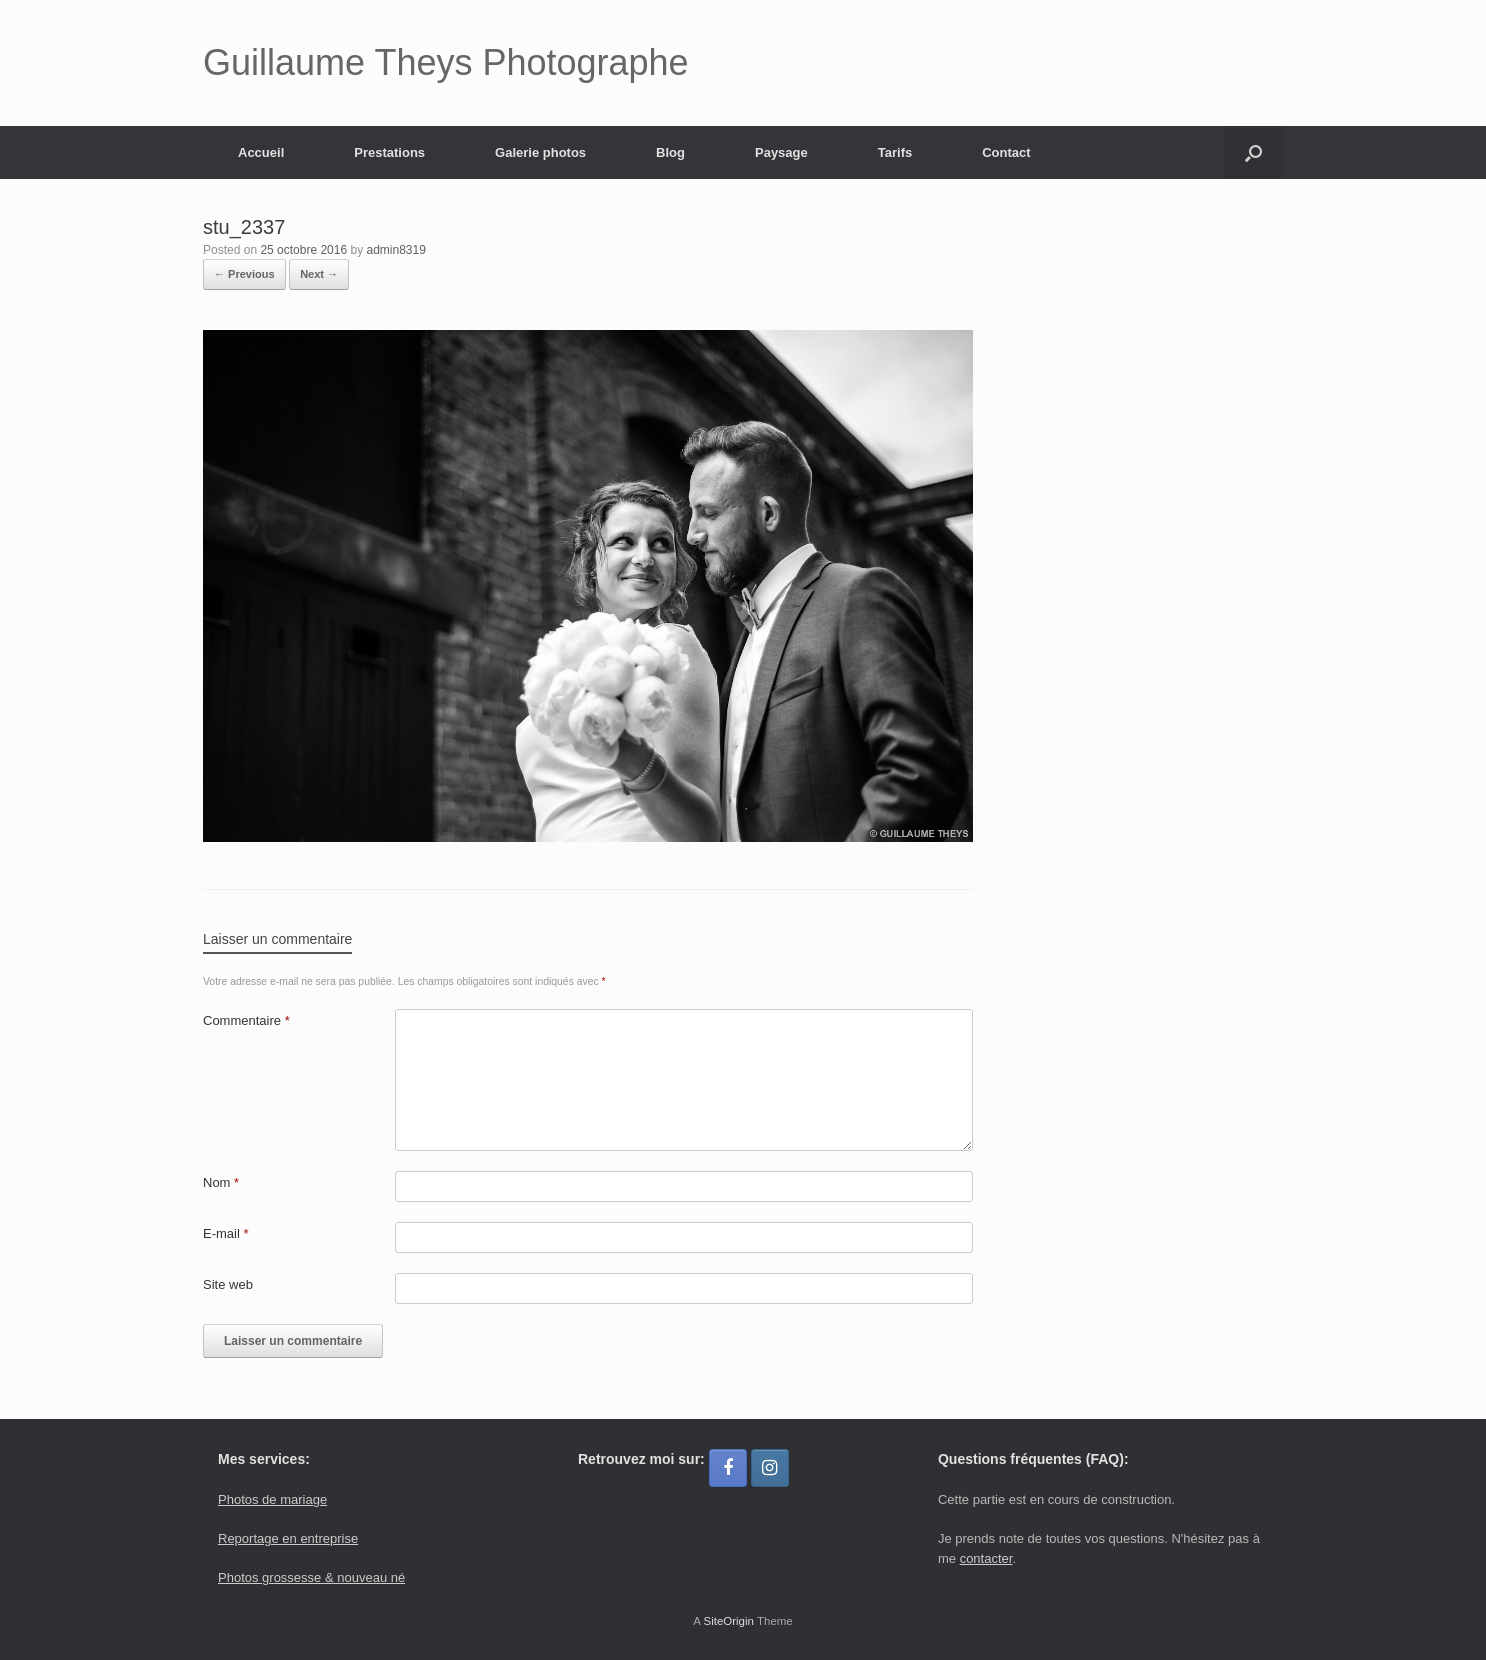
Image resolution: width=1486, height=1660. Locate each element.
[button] (1253, 152)
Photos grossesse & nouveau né (311, 1577)
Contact (1006, 152)
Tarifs (895, 152)
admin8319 (396, 250)
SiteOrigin (728, 1621)
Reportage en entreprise (288, 1538)
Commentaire (246, 1020)
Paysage (781, 152)
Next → (319, 274)
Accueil (261, 152)
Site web (228, 1284)
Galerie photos (540, 152)
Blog (670, 152)
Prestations (389, 152)
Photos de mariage (272, 1499)
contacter (986, 1558)
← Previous (244, 274)
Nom (221, 1182)
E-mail (226, 1233)
